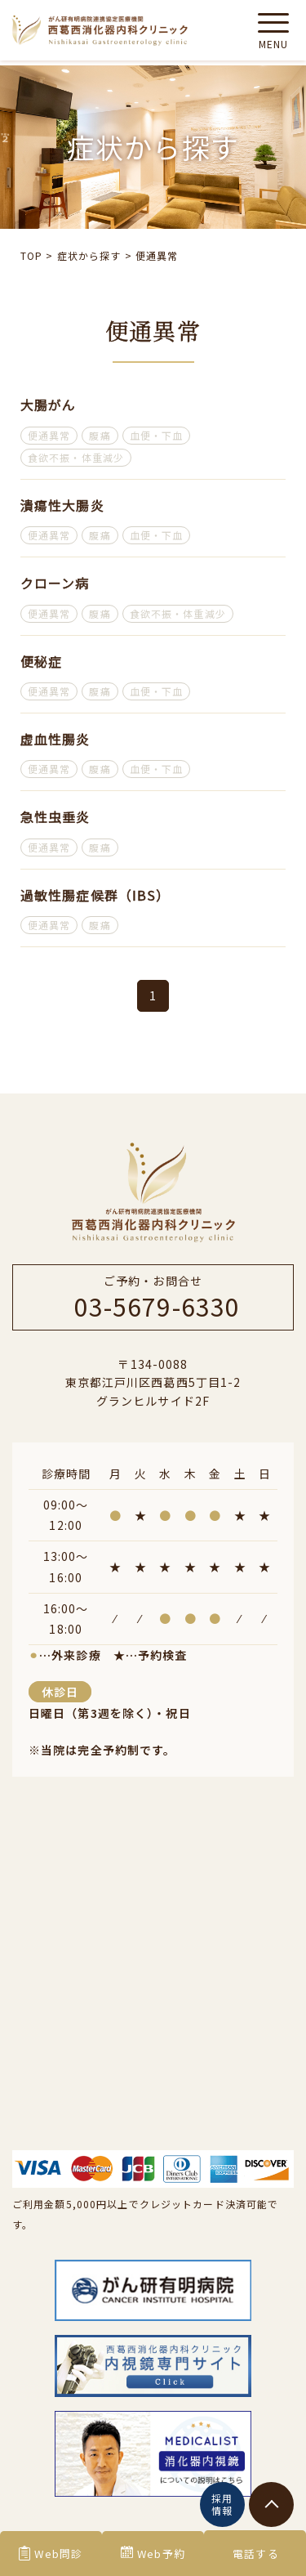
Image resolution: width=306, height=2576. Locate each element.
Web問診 (51, 2553)
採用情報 (222, 2503)
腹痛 (99, 435)
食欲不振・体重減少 (76, 457)
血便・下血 (157, 435)
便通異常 (49, 435)
